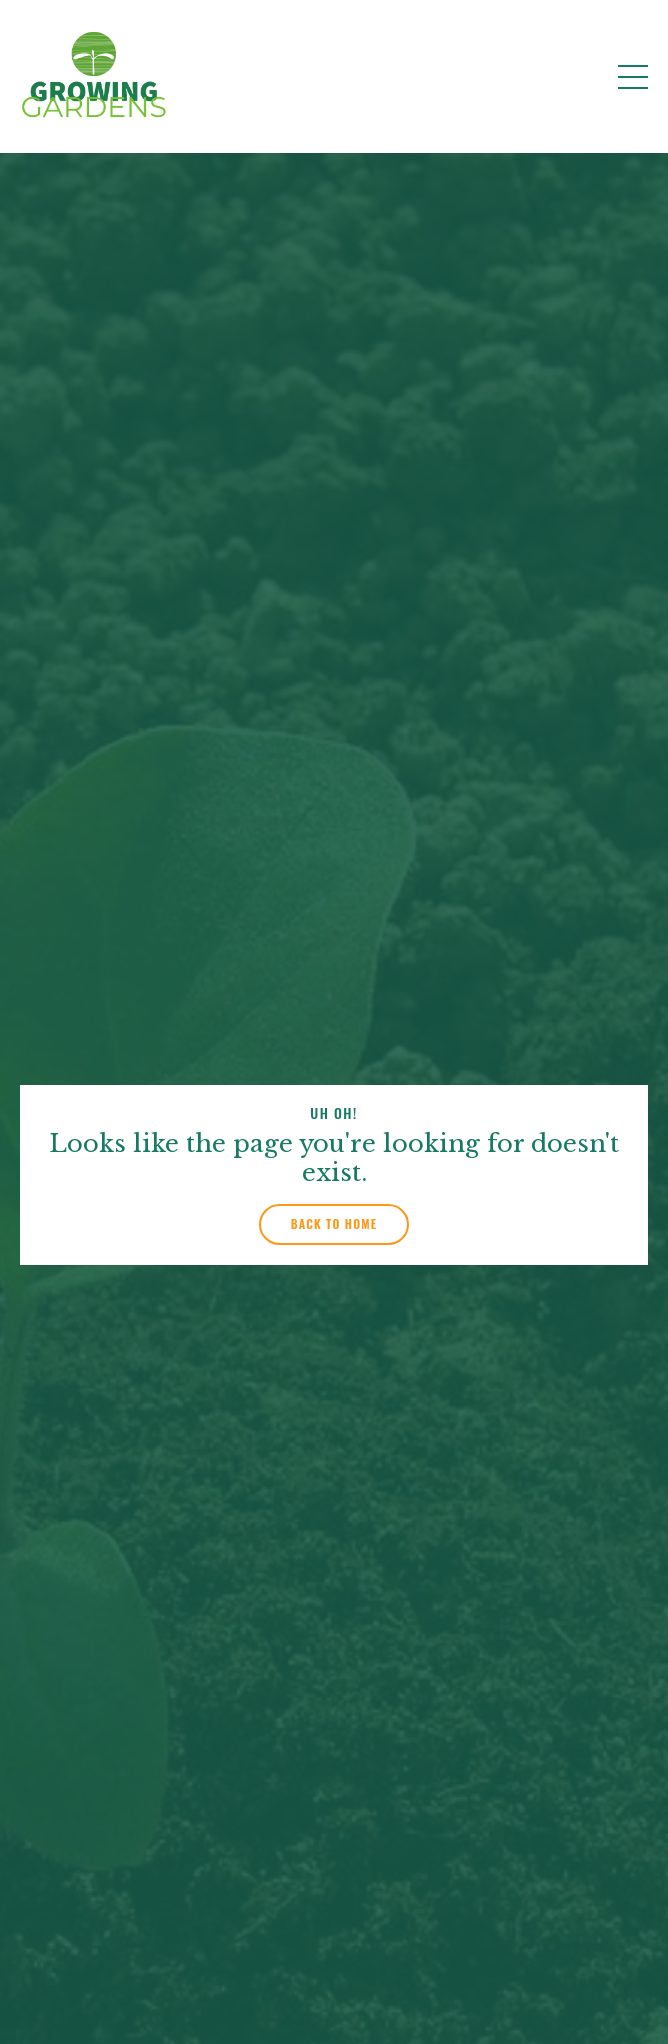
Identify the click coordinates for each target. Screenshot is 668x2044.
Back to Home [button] (334, 1223)
